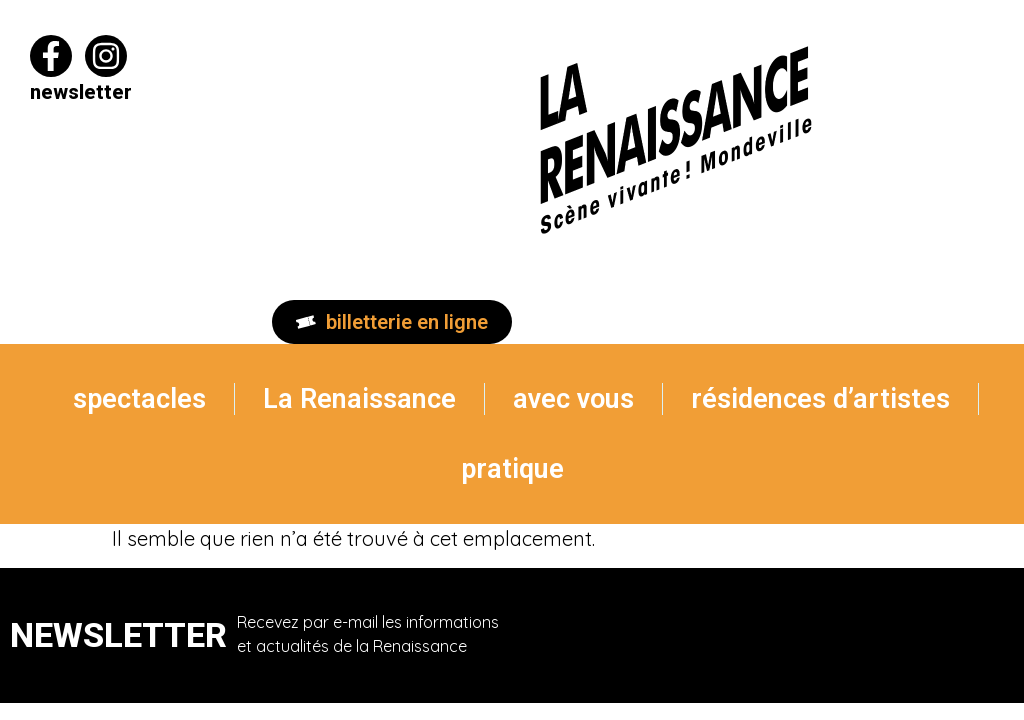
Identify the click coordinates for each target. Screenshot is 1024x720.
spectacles (139, 399)
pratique (512, 469)
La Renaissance (359, 399)
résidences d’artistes (820, 399)
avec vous (573, 399)
